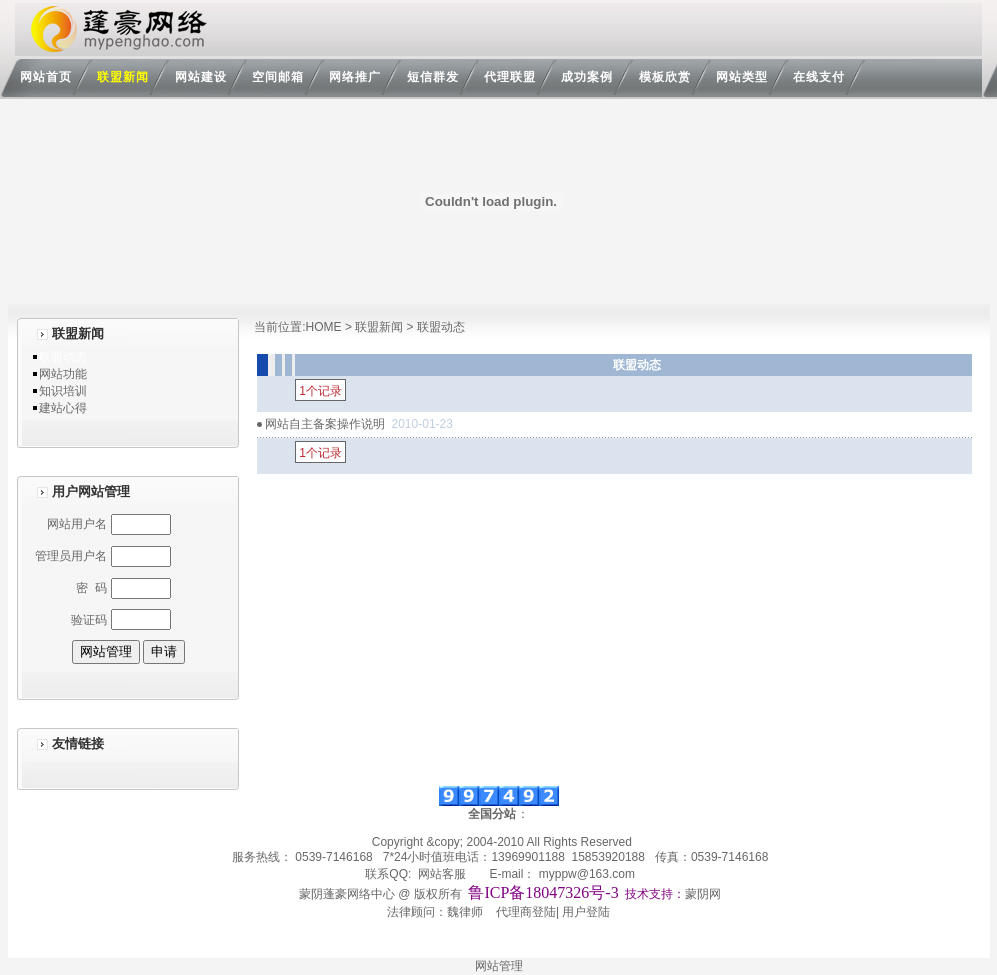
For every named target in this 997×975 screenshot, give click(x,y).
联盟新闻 (123, 77)
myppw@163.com (587, 874)
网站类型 (742, 77)
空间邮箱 (278, 77)
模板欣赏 (665, 77)
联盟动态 (63, 357)
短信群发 (433, 77)
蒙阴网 (703, 894)
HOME (324, 327)
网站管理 (499, 966)
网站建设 (201, 77)
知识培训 (63, 391)
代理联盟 (510, 77)
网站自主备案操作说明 (325, 424)
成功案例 (587, 77)
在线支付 (819, 77)
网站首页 (46, 77)
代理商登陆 (526, 912)
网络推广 (355, 77)
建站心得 (63, 408)
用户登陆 (586, 912)
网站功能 (63, 374)
